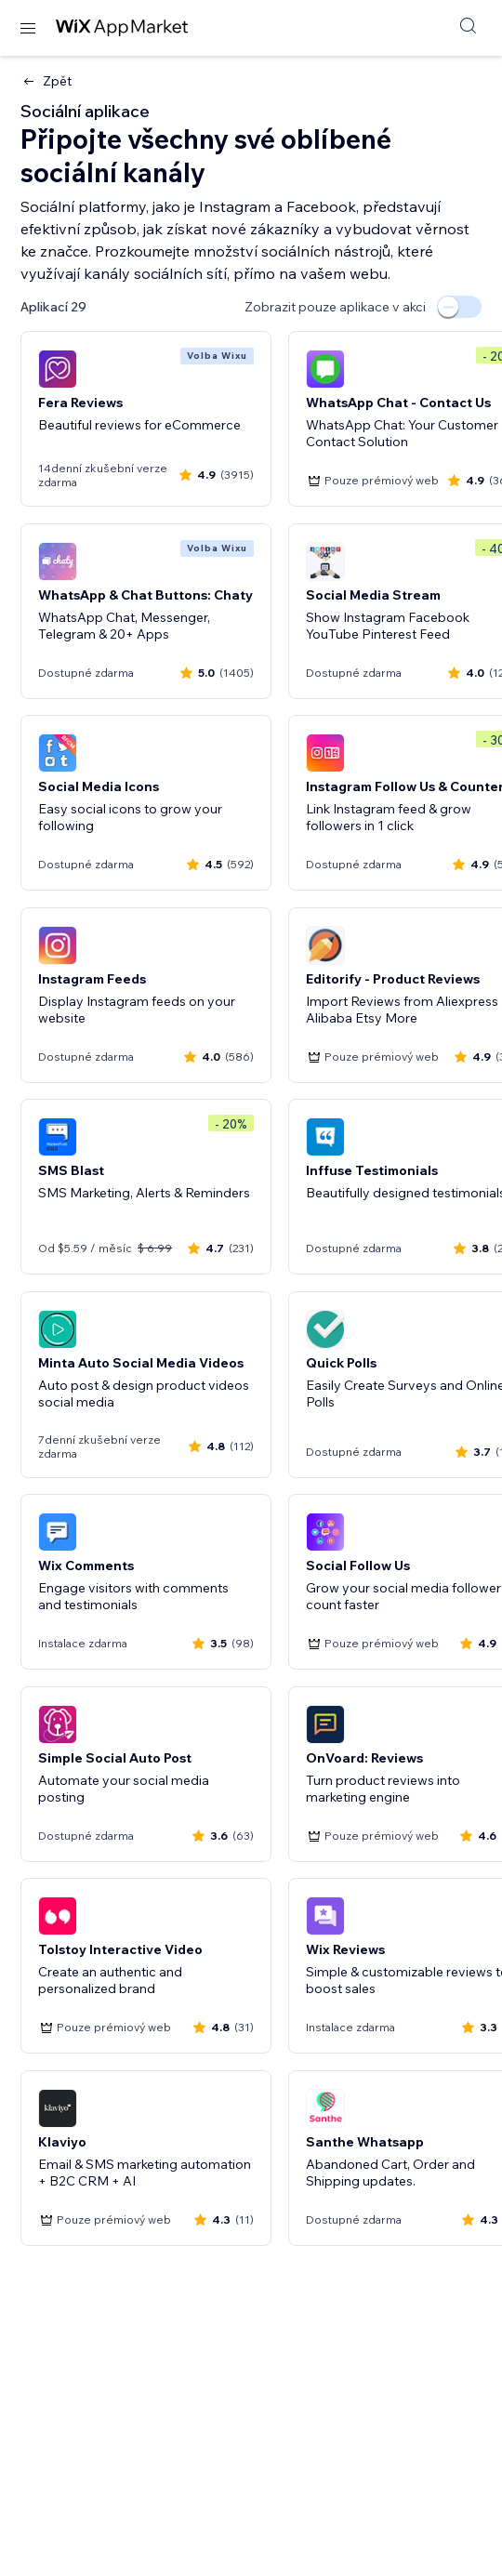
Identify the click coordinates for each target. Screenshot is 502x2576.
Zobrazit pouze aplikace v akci (335, 306)
